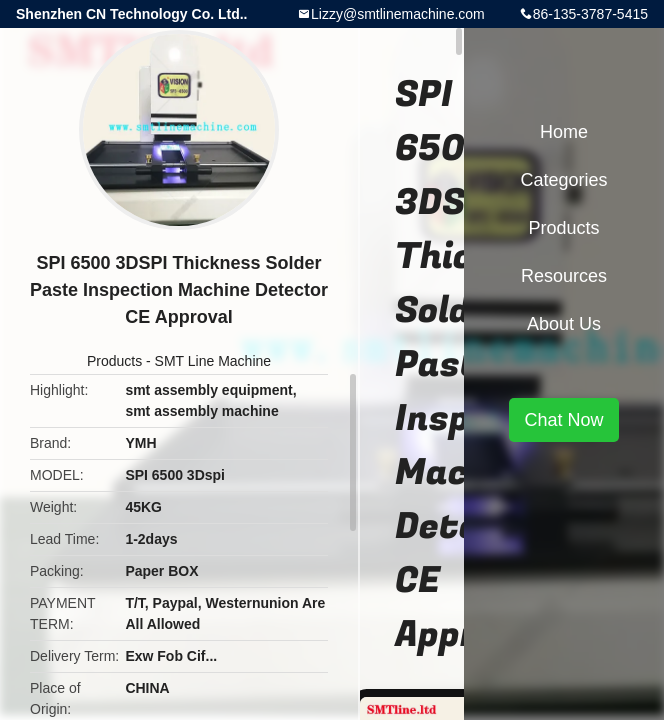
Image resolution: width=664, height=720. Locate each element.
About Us (564, 324)
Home (564, 132)
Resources (564, 276)
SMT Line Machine (213, 361)
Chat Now (563, 420)
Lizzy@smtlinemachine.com (398, 14)
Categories (563, 180)
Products (114, 361)
